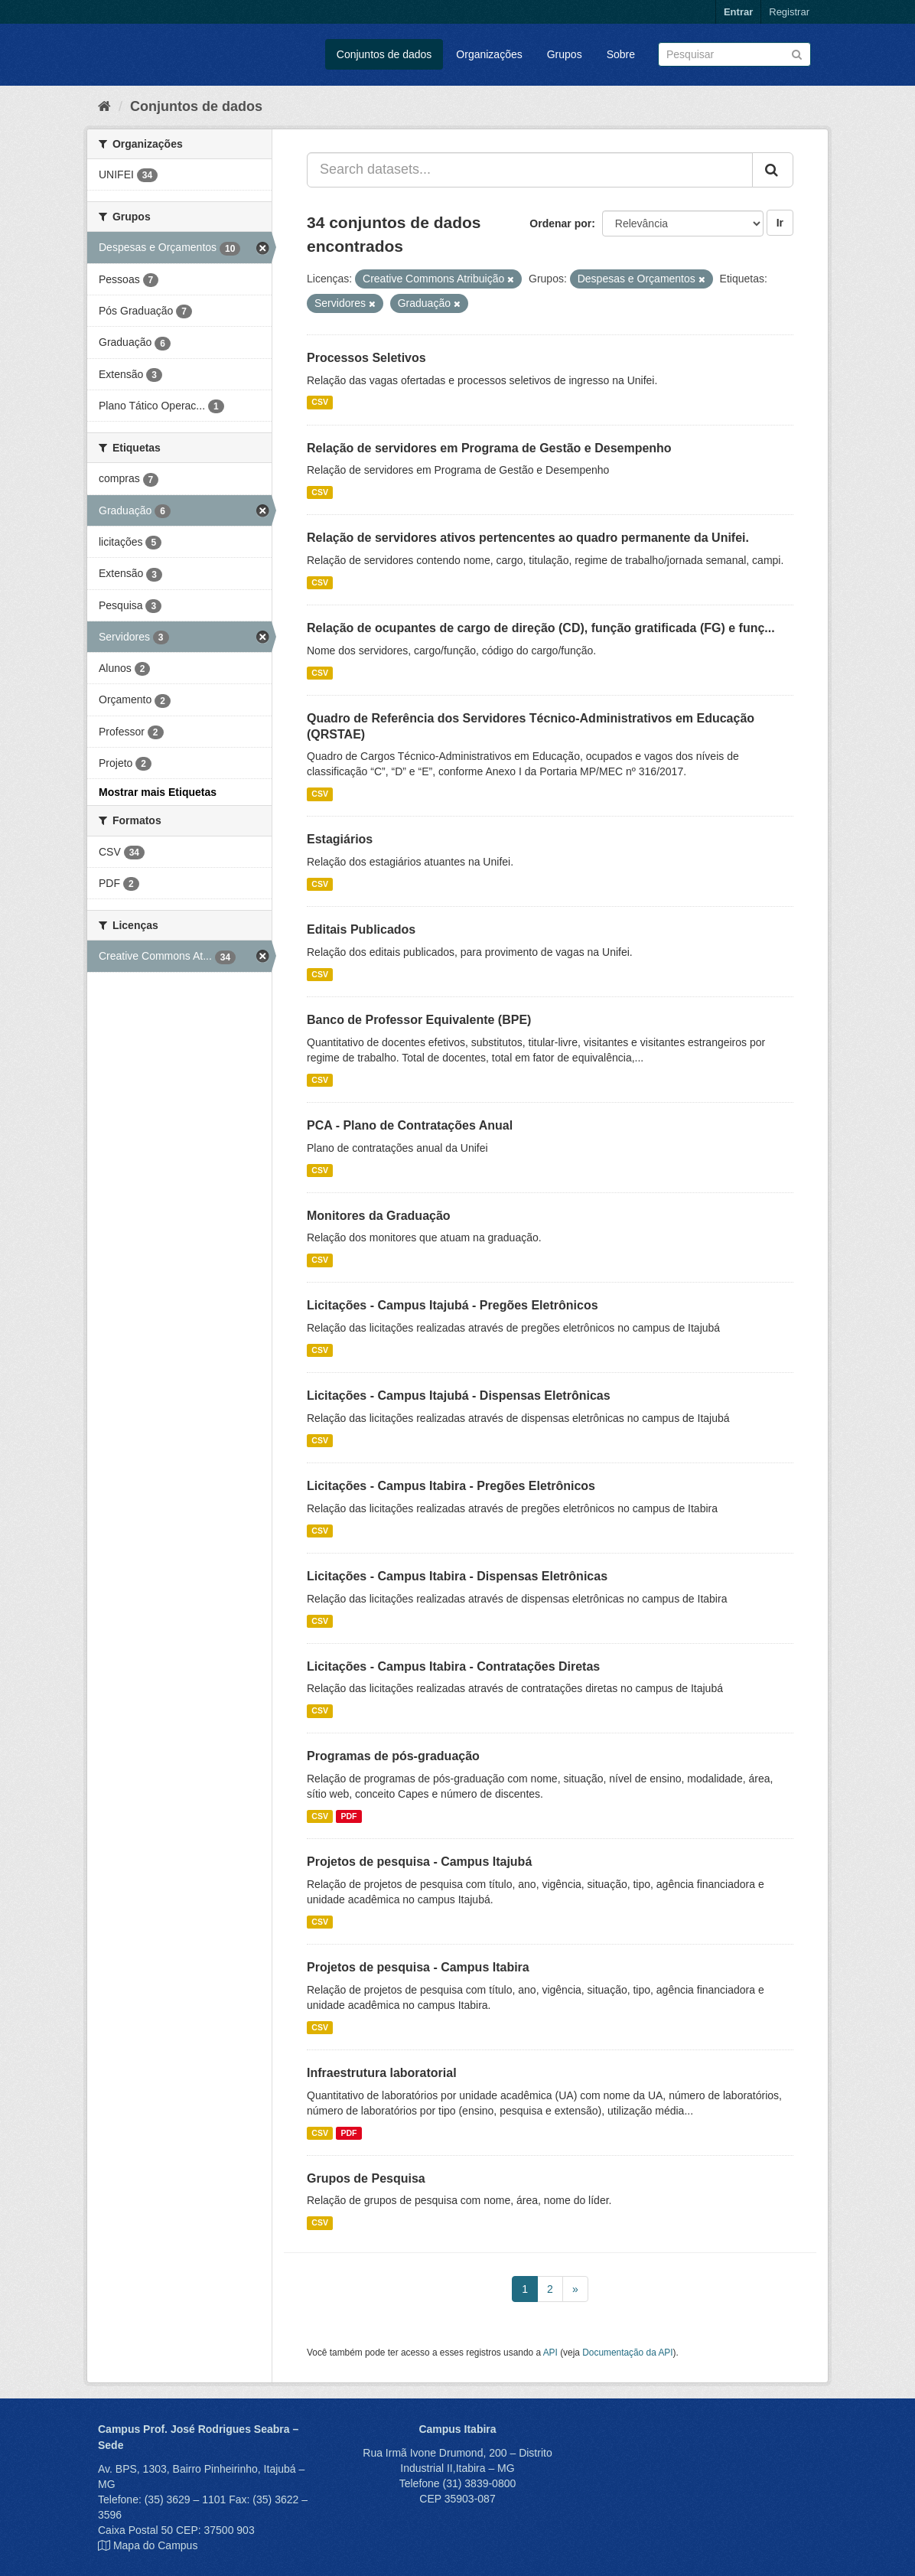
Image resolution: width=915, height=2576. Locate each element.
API (550, 2352)
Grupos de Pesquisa (366, 2178)
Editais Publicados (361, 929)
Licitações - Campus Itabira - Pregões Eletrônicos (451, 1485)
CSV (319, 402)
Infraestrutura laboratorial (382, 2072)
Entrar (738, 12)
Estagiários (340, 839)
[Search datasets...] (530, 169)
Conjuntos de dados (384, 54)
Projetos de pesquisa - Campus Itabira (418, 1967)
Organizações (489, 54)
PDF (348, 1816)
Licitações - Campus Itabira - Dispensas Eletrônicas (457, 1576)
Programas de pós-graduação (393, 1755)
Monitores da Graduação (379, 1215)
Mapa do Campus (155, 2545)
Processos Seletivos (366, 357)
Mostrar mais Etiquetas (158, 792)
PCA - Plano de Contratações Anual (410, 1125)
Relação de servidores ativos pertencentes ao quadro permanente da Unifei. (528, 537)
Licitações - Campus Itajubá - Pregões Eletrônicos (452, 1305)
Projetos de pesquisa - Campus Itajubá (419, 1861)
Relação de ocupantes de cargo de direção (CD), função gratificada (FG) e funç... (541, 627)
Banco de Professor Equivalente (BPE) (419, 1019)
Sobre (621, 54)
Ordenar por (560, 223)
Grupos (564, 54)
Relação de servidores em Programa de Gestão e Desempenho (489, 448)
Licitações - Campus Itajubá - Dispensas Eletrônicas (459, 1395)
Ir (780, 223)
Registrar (789, 12)
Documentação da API (627, 2352)
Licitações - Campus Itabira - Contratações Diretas (453, 1666)
